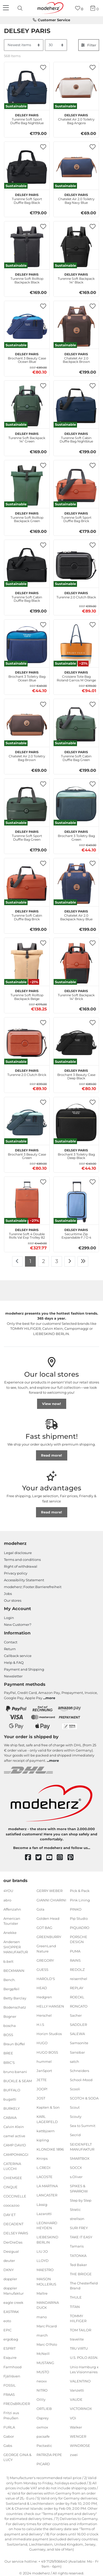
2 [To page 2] (43, 1261)
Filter (88, 45)
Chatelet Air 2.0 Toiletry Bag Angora (76, 118)
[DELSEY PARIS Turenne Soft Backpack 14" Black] (76, 246)
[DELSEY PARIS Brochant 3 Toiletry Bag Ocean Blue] (26, 644)
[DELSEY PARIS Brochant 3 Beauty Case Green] (26, 1122)
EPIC (7, 2330)
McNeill (43, 2353)
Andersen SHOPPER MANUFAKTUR (15, 1947)
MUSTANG (45, 2363)
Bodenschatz (14, 2007)
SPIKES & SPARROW (79, 2188)
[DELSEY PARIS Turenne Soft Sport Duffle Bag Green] (26, 804)
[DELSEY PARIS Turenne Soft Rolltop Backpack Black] (26, 246)
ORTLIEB (44, 2409)
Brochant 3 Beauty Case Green (27, 1153)
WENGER (78, 2436)
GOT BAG (44, 1928)
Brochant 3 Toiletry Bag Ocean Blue (26, 675)
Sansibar (77, 2052)
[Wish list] (79, 8)
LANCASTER (47, 2195)
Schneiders (79, 2071)
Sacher (76, 2015)
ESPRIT (9, 2348)
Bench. (9, 1980)
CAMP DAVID (14, 2145)
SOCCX (76, 2167)
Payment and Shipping (24, 1669)
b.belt (8, 1961)
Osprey (43, 2418)
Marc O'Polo (47, 2344)
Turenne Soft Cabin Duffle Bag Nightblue (76, 437)
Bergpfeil (11, 1989)
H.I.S (40, 2024)
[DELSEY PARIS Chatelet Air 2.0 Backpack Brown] (76, 326)
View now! (51, 1404)
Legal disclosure (18, 1553)
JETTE (42, 2080)
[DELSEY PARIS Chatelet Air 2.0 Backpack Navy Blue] (76, 883)
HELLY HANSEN (50, 2006)
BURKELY (11, 2108)
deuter (9, 2260)
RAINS (75, 1960)
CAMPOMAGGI (15, 2154)
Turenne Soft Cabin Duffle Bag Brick (27, 914)
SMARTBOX (80, 2158)
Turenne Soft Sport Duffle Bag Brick (76, 516)
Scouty (75, 2116)
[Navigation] (6, 8)
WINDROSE (80, 2445)
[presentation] (20, 8)
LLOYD (43, 2260)
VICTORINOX (81, 2409)
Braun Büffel (14, 2044)
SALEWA (77, 2034)
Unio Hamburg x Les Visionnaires (84, 2369)
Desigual (11, 2251)
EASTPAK (11, 2312)
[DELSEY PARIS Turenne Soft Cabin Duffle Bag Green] (76, 724)
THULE (76, 2297)
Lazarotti (44, 2213)
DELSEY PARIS (15, 2233)
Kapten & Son (48, 2107)
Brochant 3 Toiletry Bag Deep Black (76, 1153)
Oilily (41, 2399)
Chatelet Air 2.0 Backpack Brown (76, 357)
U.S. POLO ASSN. (84, 2357)
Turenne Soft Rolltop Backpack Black (27, 277)
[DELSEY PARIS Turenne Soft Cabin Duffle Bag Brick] (26, 883)
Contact (10, 1642)
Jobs (8, 1593)
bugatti (9, 2099)
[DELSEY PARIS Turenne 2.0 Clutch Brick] (26, 1042)
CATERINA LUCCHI (12, 2166)
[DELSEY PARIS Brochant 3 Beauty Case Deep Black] (76, 1042)
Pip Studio (79, 1918)
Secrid (75, 2135)
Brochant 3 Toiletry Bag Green (76, 834)
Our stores (12, 1600)
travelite (77, 2339)
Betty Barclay (14, 1998)
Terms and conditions (22, 1559)
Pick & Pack (80, 1891)
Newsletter (13, 1676)
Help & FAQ (14, 1662)
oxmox (42, 2427)
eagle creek (13, 2302)
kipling (43, 2140)
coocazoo (11, 2205)
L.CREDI (43, 2167)
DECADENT (13, 2224)
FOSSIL (9, 2385)
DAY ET (9, 2214)
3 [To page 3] (56, 1261)
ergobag (10, 2339)
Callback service (18, 1656)
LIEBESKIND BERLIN (47, 2239)
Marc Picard (47, 2326)
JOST (41, 2098)
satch (74, 2061)
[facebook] (30, 1857)
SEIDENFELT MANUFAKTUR (82, 2146)
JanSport (44, 2071)
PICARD (43, 2464)
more (50, 1698)
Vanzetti (77, 2390)
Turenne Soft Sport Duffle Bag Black (27, 198)
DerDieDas (12, 2242)
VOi (73, 2418)
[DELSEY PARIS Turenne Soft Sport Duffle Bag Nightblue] (26, 87)
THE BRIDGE (81, 2274)
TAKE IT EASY (81, 2237)
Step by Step (80, 2200)
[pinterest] (73, 1857)
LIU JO (42, 2251)
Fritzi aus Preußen (11, 2415)
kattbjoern (46, 2131)
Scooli (75, 2089)
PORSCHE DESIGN (78, 1939)
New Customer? (17, 1624)
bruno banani (15, 2071)
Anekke (10, 1932)
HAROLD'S (46, 1979)
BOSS (8, 2035)
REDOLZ (77, 1969)
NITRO (42, 2390)
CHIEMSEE (12, 2178)
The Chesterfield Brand (84, 2285)
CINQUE (10, 2187)
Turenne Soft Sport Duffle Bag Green (27, 834)
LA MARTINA (47, 2186)
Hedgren (44, 1997)
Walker (76, 2427)
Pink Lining (80, 1900)
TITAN (75, 2306)
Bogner (9, 2016)
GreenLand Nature (46, 1948)
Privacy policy (15, 1573)
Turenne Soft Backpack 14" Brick (76, 994)
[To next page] (69, 1261)
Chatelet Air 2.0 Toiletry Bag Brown (27, 755)
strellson (77, 2219)
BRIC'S (9, 2062)
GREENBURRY (49, 1937)
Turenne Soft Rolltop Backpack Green (27, 516)
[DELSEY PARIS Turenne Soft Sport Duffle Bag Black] (26, 167)
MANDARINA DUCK (48, 2305)
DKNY (8, 2270)
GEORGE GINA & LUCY (17, 2457)
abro (7, 1900)
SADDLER (78, 2024)
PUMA (75, 1951)
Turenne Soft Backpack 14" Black (76, 277)
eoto (7, 2321)
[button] (43, 67)
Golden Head (48, 1918)
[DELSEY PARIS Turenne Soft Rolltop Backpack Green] (26, 485)
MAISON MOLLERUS (46, 2281)
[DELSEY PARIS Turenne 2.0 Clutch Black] (76, 565)
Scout (75, 2107)
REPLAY (76, 1988)
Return (10, 1649)
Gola (40, 1909)
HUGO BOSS (47, 2052)
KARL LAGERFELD (47, 2119)
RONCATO (78, 2006)
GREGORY (45, 1960)
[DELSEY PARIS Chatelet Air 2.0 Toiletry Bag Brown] (26, 724)
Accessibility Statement (24, 1580)
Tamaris (77, 2246)
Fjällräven (11, 2376)
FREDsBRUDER (16, 2404)
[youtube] (51, 1857)
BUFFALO (11, 2090)
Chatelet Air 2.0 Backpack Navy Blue (76, 914)
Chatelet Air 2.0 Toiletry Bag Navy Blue (76, 198)
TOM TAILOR (80, 2330)
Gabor (8, 2436)
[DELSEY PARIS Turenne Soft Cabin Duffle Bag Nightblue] (76, 405)
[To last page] (83, 1261)
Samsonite (79, 2043)
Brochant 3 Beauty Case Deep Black (76, 1073)
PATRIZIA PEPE (49, 2455)
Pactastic (44, 2445)
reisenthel (78, 1979)
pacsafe (43, 2436)
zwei (74, 2455)
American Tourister (11, 1921)
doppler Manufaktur (13, 2290)
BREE (8, 2053)
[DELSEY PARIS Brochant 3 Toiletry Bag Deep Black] (76, 1122)
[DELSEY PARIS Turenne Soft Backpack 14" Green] (26, 405)
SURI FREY (79, 2228)
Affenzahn (12, 1909)
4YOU (8, 1891)
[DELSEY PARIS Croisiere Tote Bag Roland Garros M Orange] (76, 644)
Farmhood (12, 2367)
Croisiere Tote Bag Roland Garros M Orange (76, 675)
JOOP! (42, 2089)
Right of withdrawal (20, 1566)
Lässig (42, 2204)
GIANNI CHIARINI (51, 1900)
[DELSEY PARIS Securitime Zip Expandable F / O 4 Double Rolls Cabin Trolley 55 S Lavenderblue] (76, 1201)
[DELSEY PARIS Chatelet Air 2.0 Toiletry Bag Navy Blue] (76, 167)
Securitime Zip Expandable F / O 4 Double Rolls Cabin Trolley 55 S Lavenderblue (76, 1233)
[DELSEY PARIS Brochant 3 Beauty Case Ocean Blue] (26, 326)
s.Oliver (76, 2177)
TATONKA (78, 2255)
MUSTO (43, 2372)
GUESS (42, 1969)
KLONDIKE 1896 (50, 2149)
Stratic (75, 2209)
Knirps (42, 2158)
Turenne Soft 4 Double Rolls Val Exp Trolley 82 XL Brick (27, 1233)
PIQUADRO (79, 1928)
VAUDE (76, 2399)
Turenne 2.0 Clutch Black (76, 594)
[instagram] (62, 1857)
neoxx (42, 2381)
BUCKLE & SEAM (17, 2081)
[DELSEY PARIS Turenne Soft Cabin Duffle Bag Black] (26, 565)
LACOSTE (45, 2177)
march (42, 2335)
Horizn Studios (49, 2034)
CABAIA (10, 2117)
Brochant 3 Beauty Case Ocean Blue (27, 357)
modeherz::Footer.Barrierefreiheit (32, 1587)
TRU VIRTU (79, 2348)
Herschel (44, 2015)
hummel (44, 2061)
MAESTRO (45, 2270)
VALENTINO (80, 2381)
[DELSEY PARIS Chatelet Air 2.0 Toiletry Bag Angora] (76, 87)
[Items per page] (56, 45)
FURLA (9, 2427)
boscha (9, 2025)
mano (42, 2317)
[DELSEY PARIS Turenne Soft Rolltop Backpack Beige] (26, 963)
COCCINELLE (14, 2196)
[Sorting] (23, 45)
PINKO (75, 1909)
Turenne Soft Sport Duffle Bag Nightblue (27, 118)
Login (9, 1618)
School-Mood (81, 2080)
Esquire (10, 2357)
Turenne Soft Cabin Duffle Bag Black (27, 596)
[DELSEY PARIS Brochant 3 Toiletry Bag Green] (76, 804)
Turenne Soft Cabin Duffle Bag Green (76, 755)
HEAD (42, 1988)
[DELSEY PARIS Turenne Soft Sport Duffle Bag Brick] (76, 485)
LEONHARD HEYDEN (47, 2225)
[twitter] (40, 1857)
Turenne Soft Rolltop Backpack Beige (27, 994)
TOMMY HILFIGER (78, 2318)
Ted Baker (78, 2264)
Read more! (51, 1455)
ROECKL (77, 1997)
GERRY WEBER (50, 1891)
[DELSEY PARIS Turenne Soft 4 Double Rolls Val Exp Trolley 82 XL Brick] (26, 1201)
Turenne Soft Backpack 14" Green (26, 437)
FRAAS (9, 2394)
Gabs (7, 2445)
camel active (14, 2136)
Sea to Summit (82, 2126)
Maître (42, 2293)
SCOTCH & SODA (84, 2098)
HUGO (42, 2043)
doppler (10, 2279)
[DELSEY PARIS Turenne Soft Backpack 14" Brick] (76, 963)
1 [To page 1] (30, 1261)
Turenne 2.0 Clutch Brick (26, 1072)
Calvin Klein (13, 2127)
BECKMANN (13, 1970)
